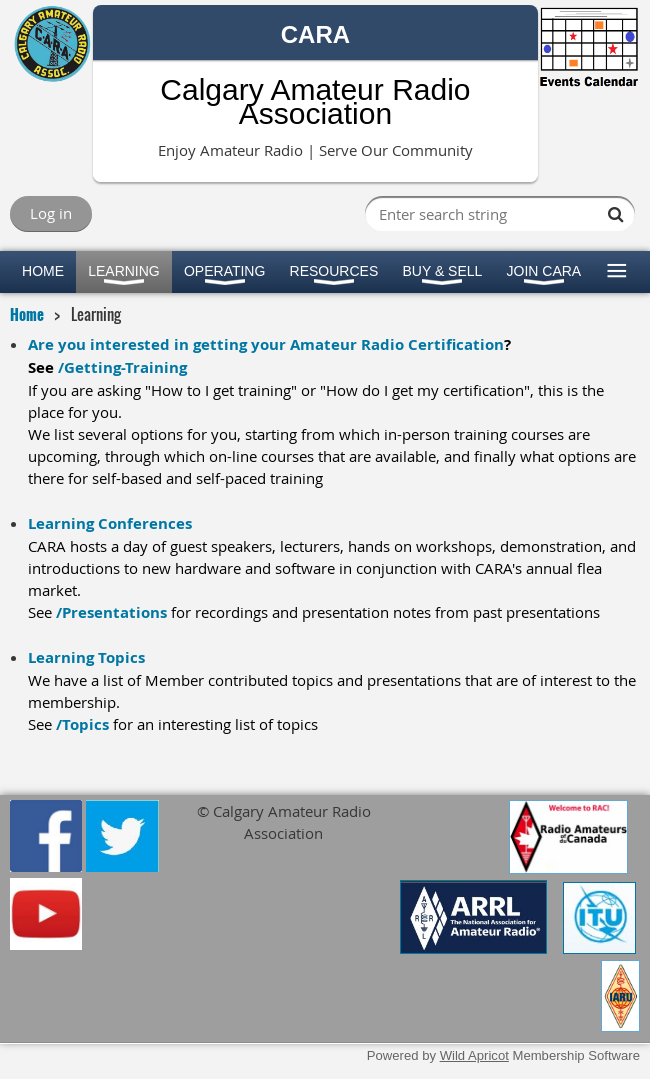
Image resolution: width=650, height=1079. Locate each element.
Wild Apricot (474, 1055)
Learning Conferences (110, 523)
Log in (51, 213)
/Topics (82, 724)
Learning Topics (86, 657)
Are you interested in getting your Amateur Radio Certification (266, 344)
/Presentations (111, 612)
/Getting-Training (122, 367)
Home (27, 314)
